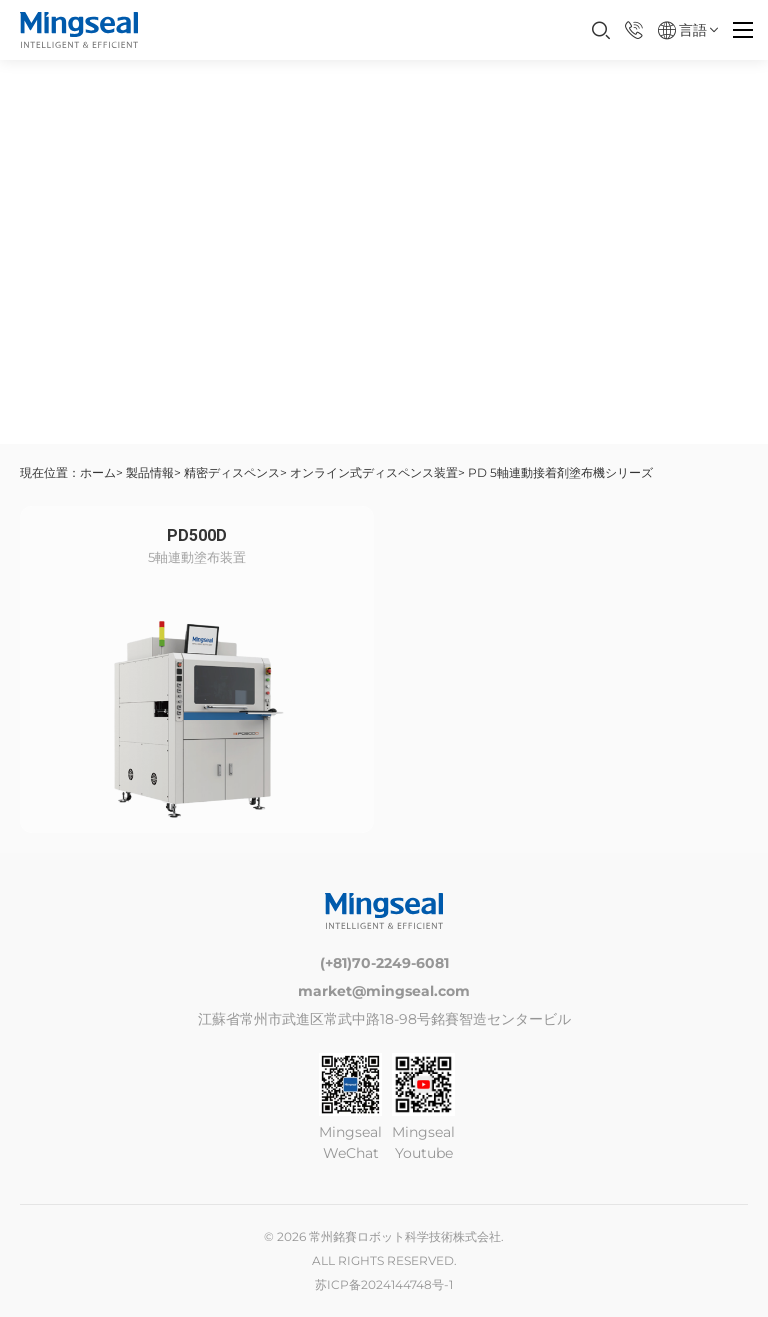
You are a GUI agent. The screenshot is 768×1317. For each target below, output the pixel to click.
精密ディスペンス (232, 472)
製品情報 (150, 472)
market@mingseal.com (384, 991)
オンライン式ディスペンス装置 (374, 472)
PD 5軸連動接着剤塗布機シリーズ (560, 472)
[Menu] (743, 30)
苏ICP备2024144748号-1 (384, 1284)
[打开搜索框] (601, 30)
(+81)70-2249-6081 (384, 963)
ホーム (98, 472)
